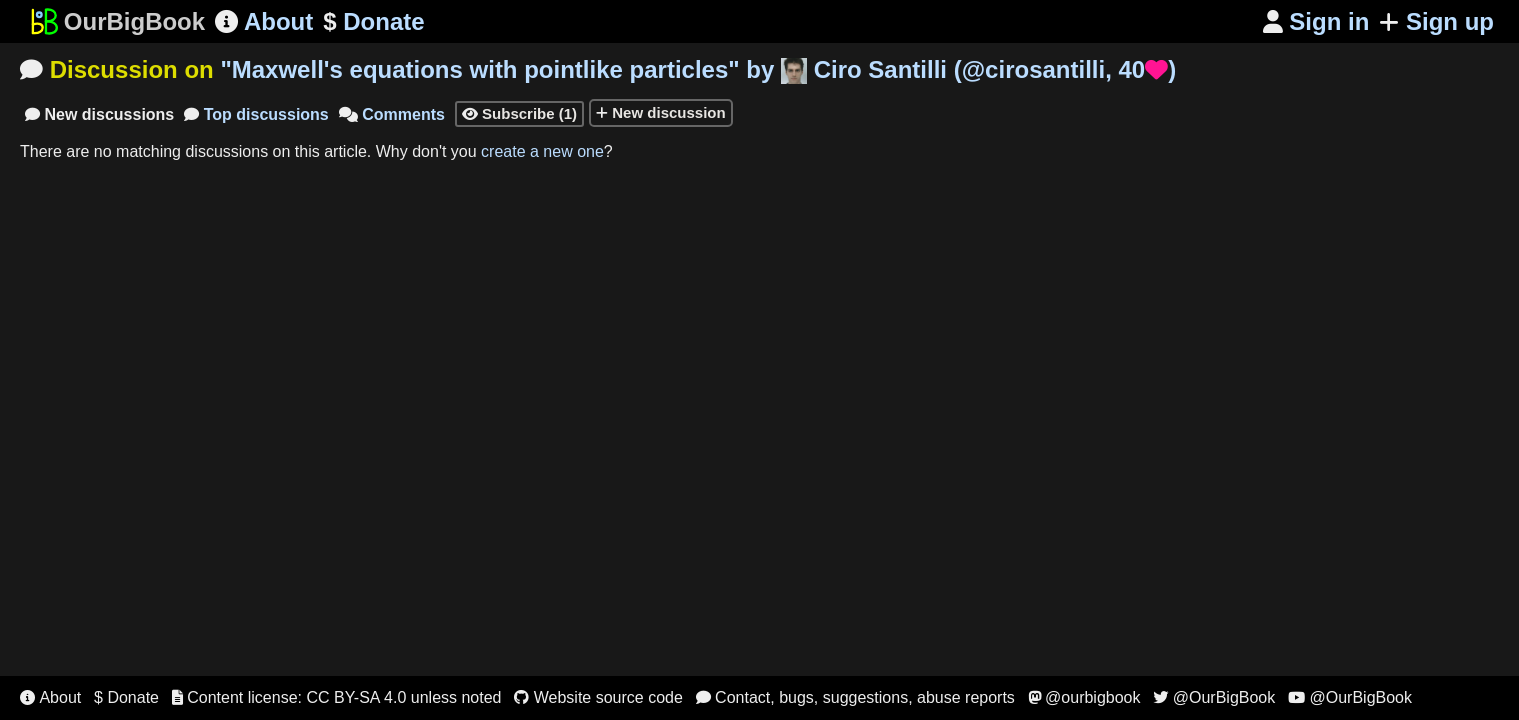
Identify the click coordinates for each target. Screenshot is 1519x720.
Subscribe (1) (519, 113)
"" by (698, 69)
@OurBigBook (1214, 697)
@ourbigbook (1084, 697)
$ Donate (126, 697)
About (264, 21)
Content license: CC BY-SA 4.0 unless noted (337, 697)
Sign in (1316, 21)
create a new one (542, 151)
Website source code (598, 697)
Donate (373, 22)
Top (256, 114)
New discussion (661, 112)
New (99, 114)
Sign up (1436, 21)
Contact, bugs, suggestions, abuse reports (855, 697)
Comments (392, 114)
